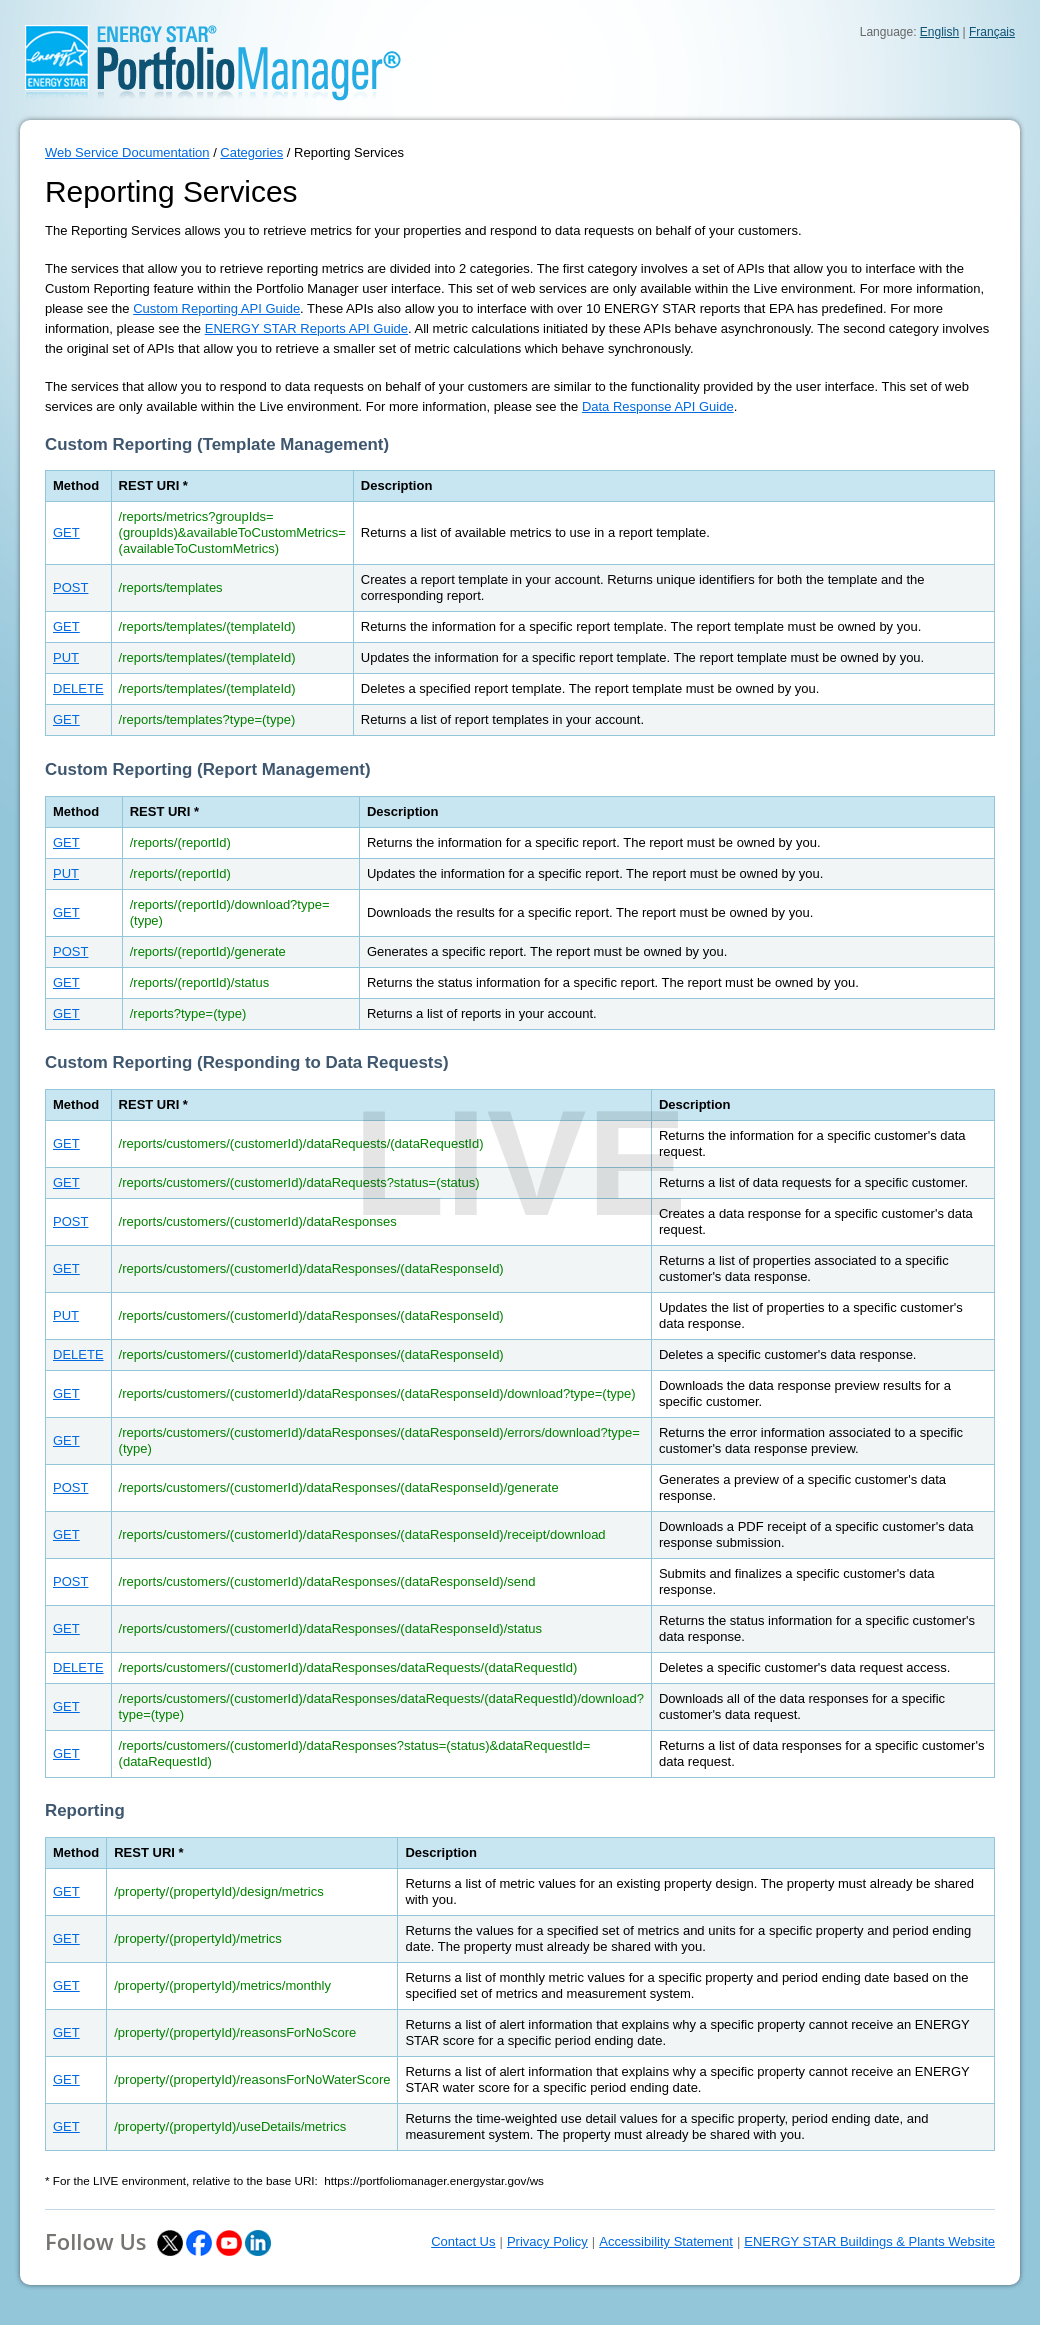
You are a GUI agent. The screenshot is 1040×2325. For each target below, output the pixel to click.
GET (66, 532)
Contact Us (463, 2241)
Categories (251, 152)
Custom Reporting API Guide (216, 308)
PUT (66, 657)
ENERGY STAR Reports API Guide (306, 328)
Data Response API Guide (658, 406)
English (939, 32)
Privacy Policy (547, 2241)
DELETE (78, 688)
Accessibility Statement (666, 2241)
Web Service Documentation (127, 152)
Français (992, 32)
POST (70, 587)
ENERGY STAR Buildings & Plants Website (869, 2241)
